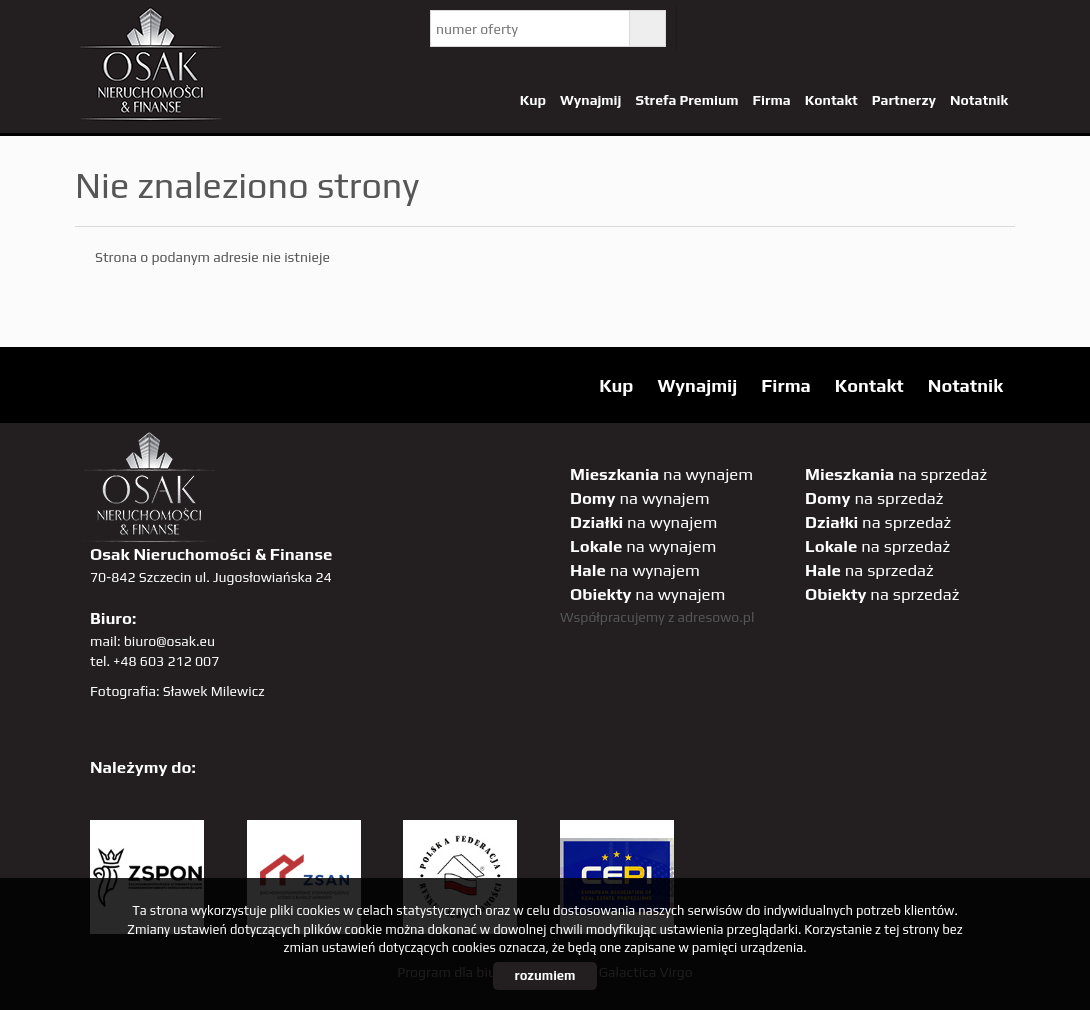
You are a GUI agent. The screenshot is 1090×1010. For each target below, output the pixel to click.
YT (748, 28)
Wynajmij (590, 100)
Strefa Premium (686, 100)
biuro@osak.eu (169, 641)
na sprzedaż (896, 474)
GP (871, 28)
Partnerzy (904, 100)
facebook (789, 28)
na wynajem (661, 474)
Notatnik (979, 100)
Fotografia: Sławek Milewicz (177, 691)
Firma (772, 100)
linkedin (953, 28)
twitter (707, 28)
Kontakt (831, 100)
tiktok (994, 28)
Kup (533, 100)
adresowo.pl (716, 617)
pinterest (830, 28)
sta (912, 28)
